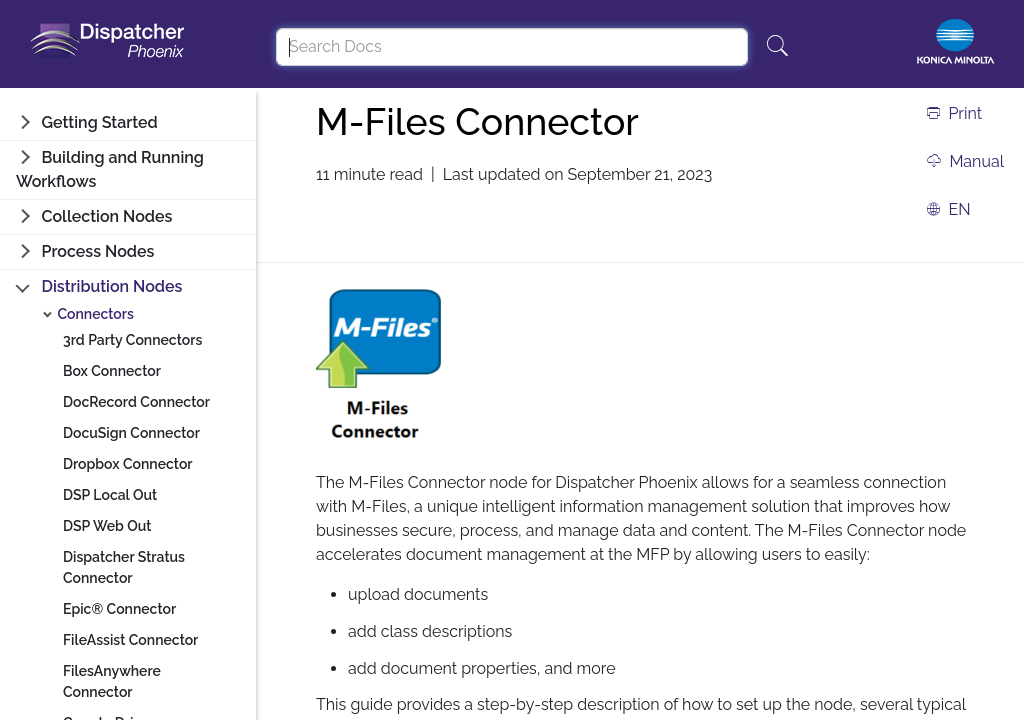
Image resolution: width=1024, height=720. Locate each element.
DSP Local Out (110, 495)
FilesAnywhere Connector (112, 681)
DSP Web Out (107, 526)
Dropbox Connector (128, 464)
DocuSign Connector (131, 433)
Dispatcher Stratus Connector (124, 567)
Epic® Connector (119, 609)
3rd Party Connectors (132, 340)
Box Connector (112, 371)
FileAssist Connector (130, 640)
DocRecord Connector (136, 402)
